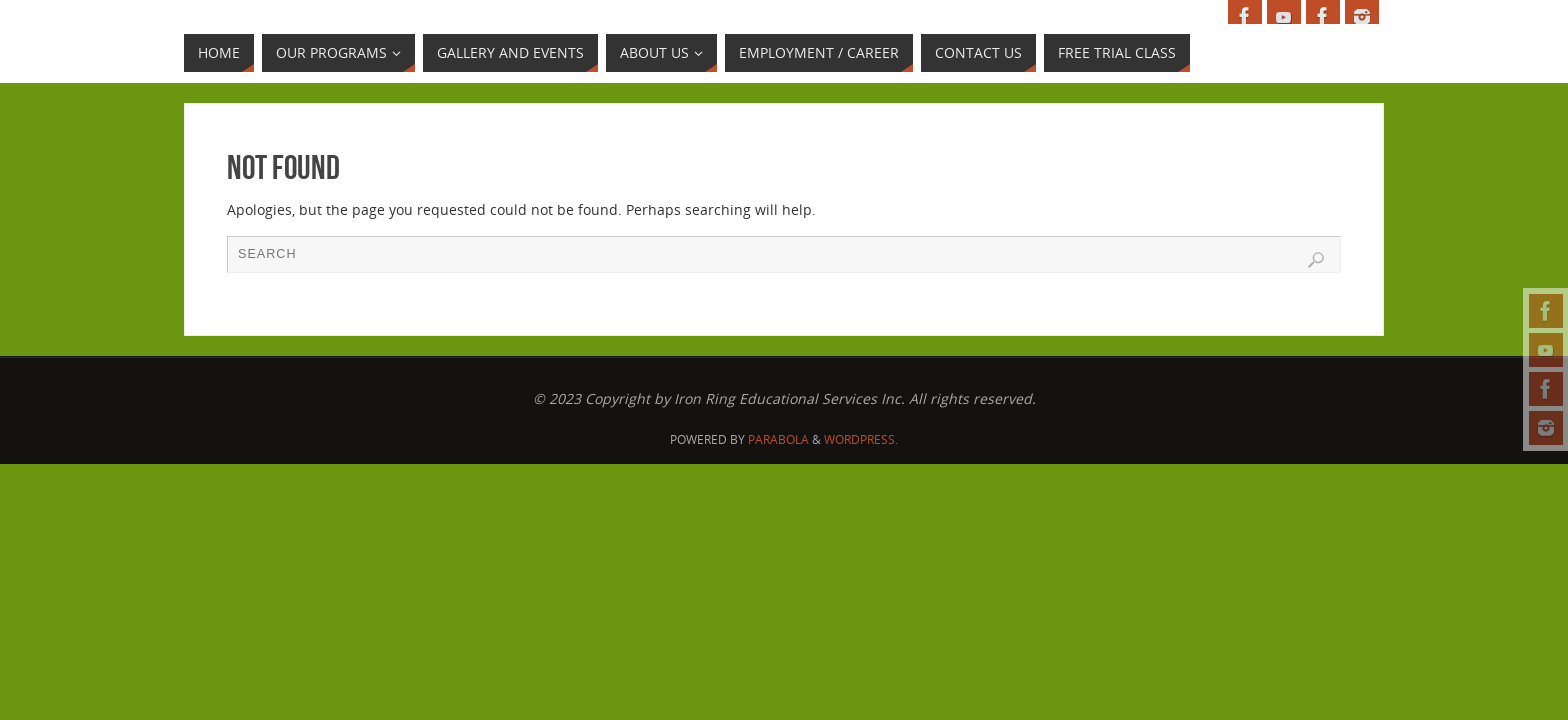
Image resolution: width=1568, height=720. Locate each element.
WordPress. (861, 439)
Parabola (778, 439)
